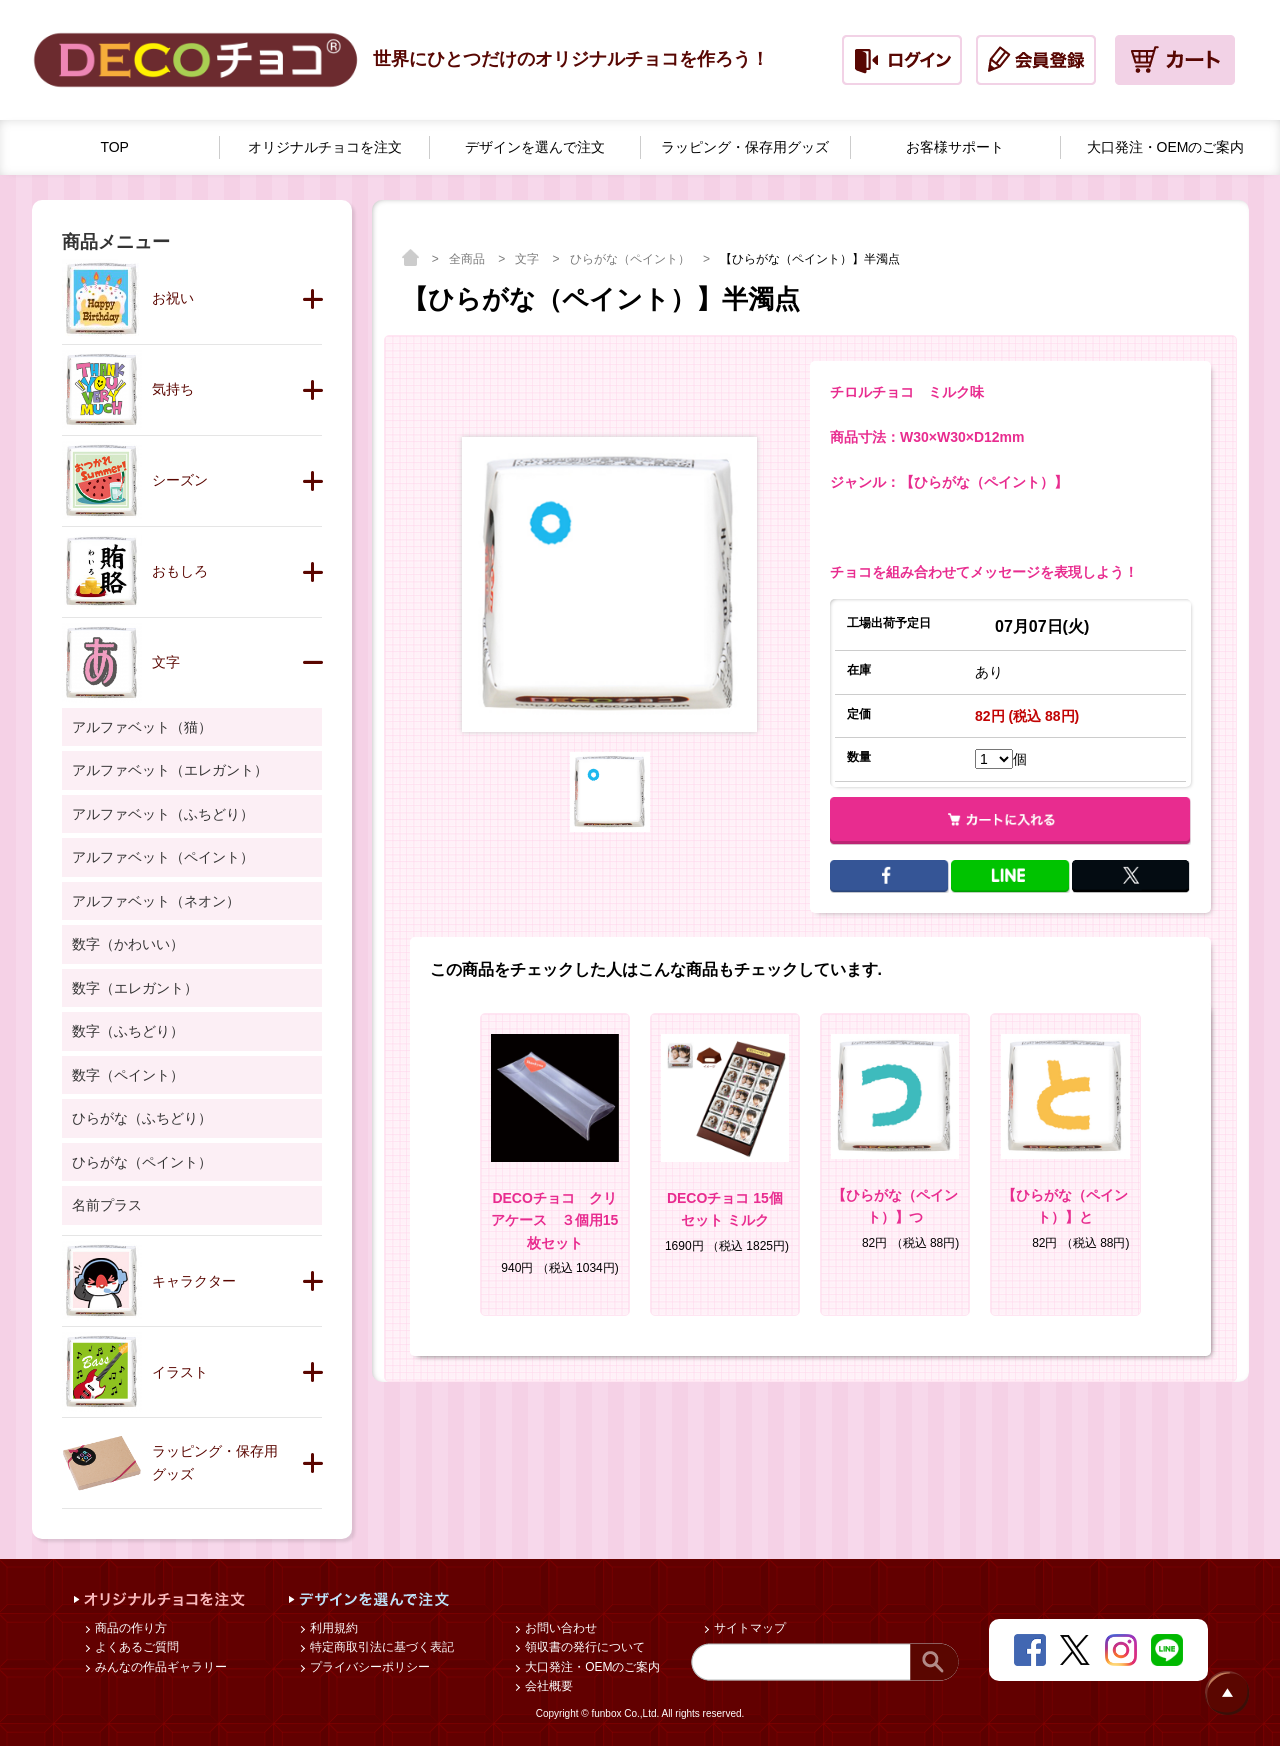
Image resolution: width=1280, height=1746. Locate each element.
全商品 (468, 259)
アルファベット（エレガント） (170, 770)
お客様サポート (955, 147)
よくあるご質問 (135, 1647)
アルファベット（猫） (142, 727)
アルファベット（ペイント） (163, 857)
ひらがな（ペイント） (631, 259)
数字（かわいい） (128, 944)
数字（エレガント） (135, 988)
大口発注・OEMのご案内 (591, 1667)
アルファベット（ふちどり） (163, 814)
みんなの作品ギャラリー (159, 1667)
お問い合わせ (559, 1628)
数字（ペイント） (128, 1075)
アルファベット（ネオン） (156, 901)
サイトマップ (748, 1628)
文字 (528, 259)
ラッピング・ (745, 147)
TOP (114, 147)
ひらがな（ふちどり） (142, 1118)
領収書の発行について (583, 1647)
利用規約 (332, 1628)
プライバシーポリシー (368, 1667)
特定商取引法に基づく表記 (380, 1647)
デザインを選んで (535, 147)
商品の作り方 (129, 1628)
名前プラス (107, 1205)
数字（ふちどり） (128, 1031)
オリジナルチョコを (325, 147)
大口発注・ (1166, 147)
